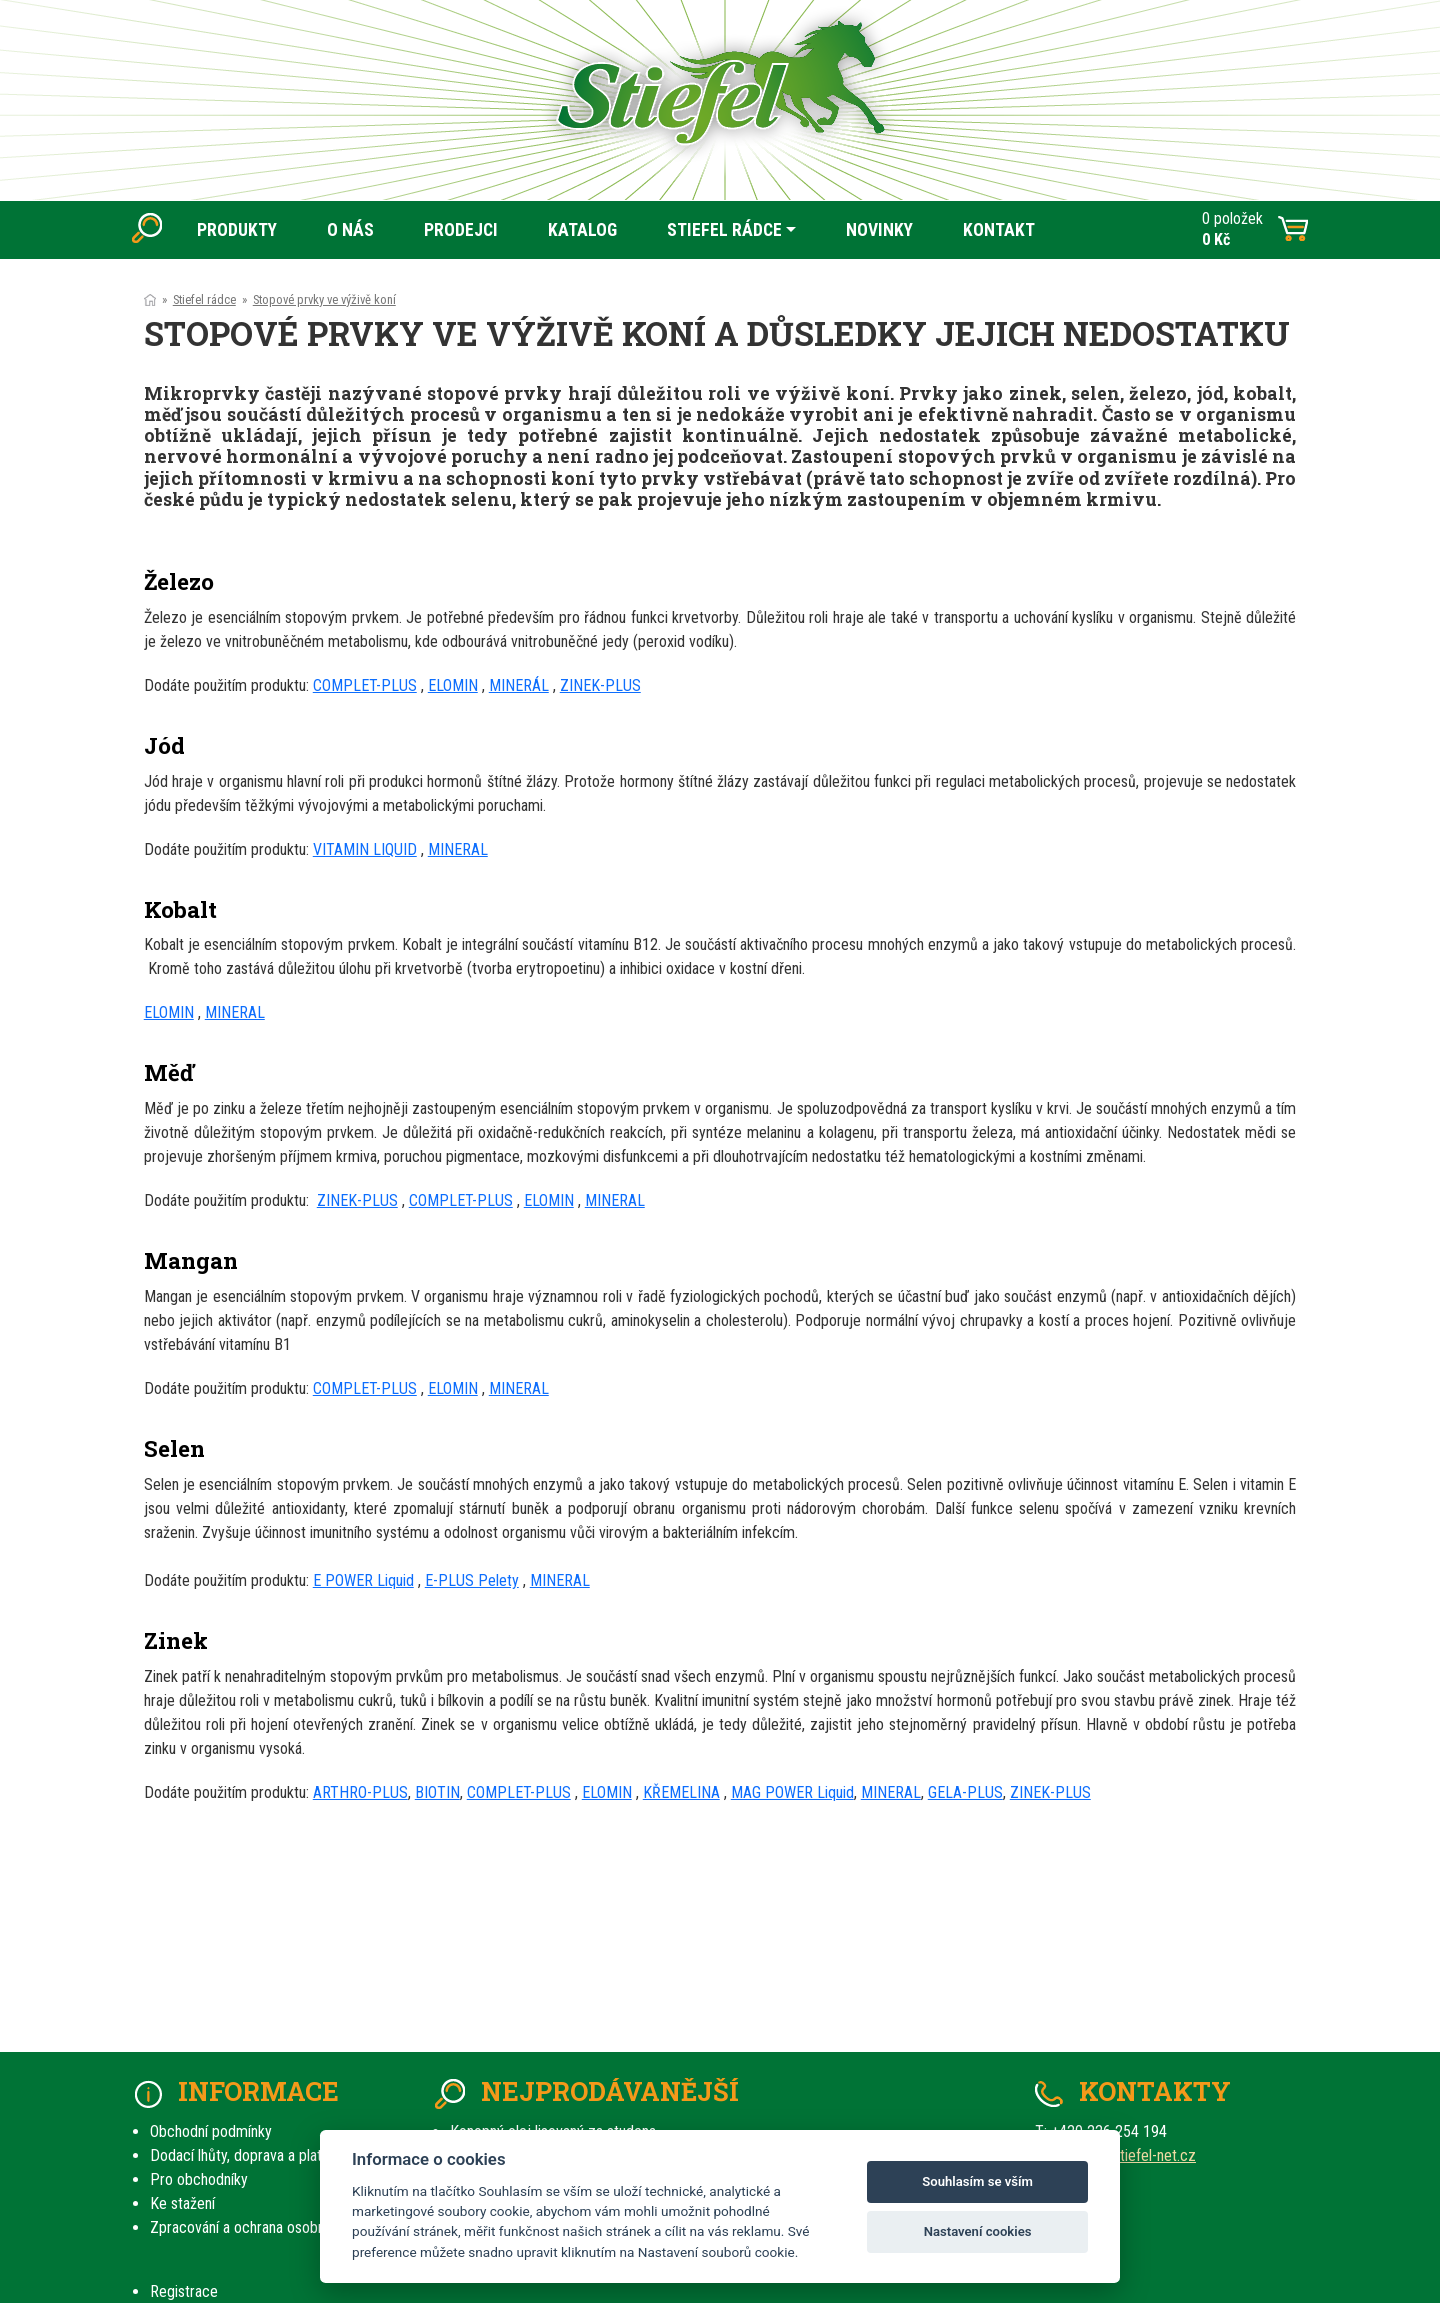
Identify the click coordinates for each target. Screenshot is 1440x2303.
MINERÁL (519, 685)
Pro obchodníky (199, 2179)
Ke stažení (182, 2203)
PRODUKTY (237, 230)
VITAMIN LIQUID (365, 849)
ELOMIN (453, 685)
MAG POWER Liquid (792, 1792)
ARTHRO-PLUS (360, 1792)
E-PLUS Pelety (472, 1580)
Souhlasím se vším (977, 2181)
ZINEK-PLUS (600, 685)
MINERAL (458, 849)
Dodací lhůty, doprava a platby (243, 2155)
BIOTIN (437, 1792)
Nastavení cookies (978, 2231)
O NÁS (350, 230)
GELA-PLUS (965, 1792)
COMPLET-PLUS (365, 685)
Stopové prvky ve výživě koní (324, 299)
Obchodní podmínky (211, 2131)
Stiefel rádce (204, 299)
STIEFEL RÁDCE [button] (724, 230)
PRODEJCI (461, 230)
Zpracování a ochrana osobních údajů (265, 2227)
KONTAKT (999, 230)
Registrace (184, 2291)
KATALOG (582, 230)
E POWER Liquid (363, 1580)
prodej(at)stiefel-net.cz (1123, 2155)
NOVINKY (879, 230)
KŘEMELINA (681, 1792)
